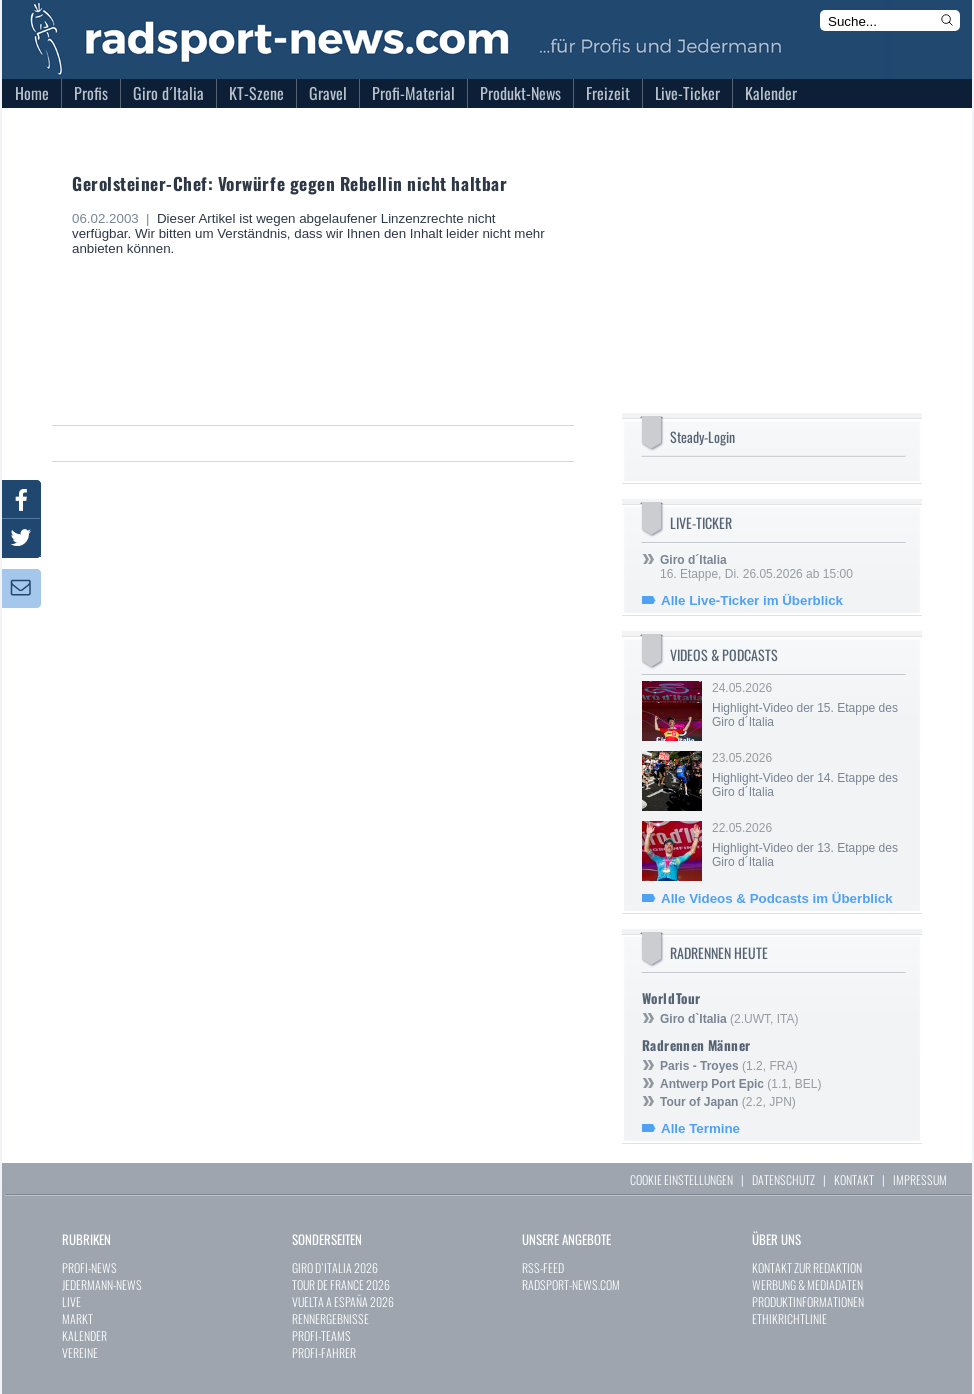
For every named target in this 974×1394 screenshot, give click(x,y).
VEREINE (80, 1352)
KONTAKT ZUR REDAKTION (807, 1267)
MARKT (77, 1318)
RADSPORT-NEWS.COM (571, 1284)
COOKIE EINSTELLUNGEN (681, 1179)
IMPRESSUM (920, 1179)
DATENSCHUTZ (783, 1179)
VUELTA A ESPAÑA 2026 (343, 1301)
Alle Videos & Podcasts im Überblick (777, 898)
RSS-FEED (543, 1267)
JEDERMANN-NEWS (102, 1284)
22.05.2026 (807, 845)
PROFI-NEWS (89, 1267)
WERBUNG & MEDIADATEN (807, 1284)
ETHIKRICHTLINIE (789, 1318)
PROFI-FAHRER (324, 1352)
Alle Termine (700, 1128)
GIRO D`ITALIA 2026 (335, 1267)
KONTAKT (854, 1179)
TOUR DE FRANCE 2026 (341, 1284)
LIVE (71, 1301)
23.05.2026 (807, 775)
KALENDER (84, 1335)
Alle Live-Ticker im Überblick (752, 600)
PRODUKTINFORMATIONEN (808, 1301)
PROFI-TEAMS (321, 1335)
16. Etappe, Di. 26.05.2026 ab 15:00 (756, 567)
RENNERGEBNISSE (330, 1318)
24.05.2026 (807, 705)
